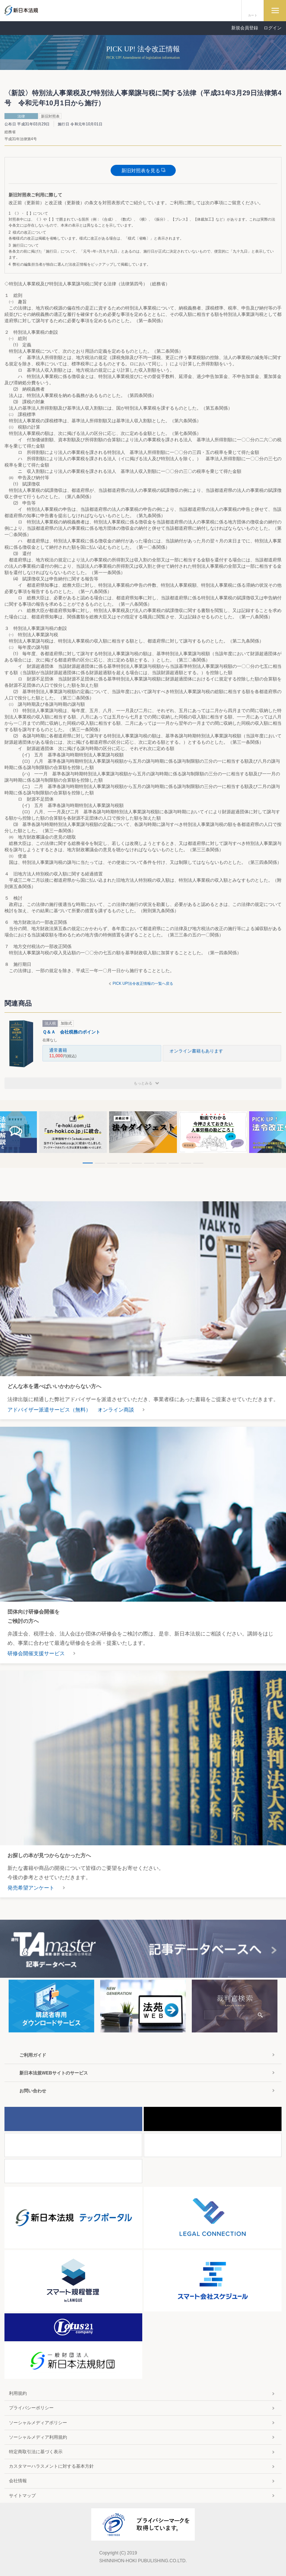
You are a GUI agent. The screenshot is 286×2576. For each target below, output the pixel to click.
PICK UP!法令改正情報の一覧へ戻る (143, 983)
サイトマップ (22, 2495)
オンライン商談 (116, 1410)
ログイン (273, 28)
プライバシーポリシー (31, 2407)
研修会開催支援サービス (36, 1653)
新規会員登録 (244, 28)
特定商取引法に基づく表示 (36, 2451)
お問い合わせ (32, 2090)
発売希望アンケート (30, 1888)
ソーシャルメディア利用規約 (38, 2437)
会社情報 (18, 2480)
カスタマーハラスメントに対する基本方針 (51, 2466)
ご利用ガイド (32, 2055)
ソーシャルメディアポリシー (38, 2422)
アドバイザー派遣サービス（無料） (49, 1410)
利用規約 (18, 2393)
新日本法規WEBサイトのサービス (53, 2073)
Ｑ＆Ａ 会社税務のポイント (71, 1032)
